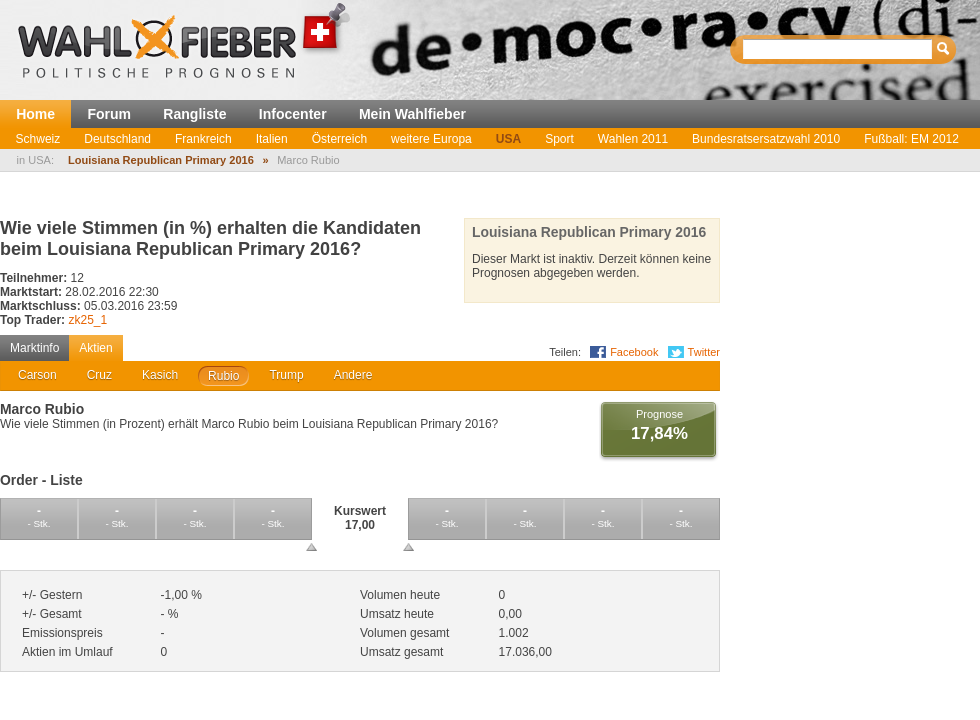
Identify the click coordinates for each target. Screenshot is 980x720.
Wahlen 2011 (633, 139)
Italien (272, 139)
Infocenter (293, 114)
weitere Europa (431, 139)
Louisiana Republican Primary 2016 (161, 160)
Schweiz (38, 139)
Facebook (634, 352)
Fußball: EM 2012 (911, 139)
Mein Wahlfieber (412, 114)
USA (508, 139)
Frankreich (203, 139)
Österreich (339, 139)
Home (35, 114)
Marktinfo (34, 348)
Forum (109, 114)
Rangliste (194, 114)
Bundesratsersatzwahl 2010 (766, 139)
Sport (559, 139)
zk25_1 (87, 320)
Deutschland (117, 139)
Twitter (704, 352)
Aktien (95, 348)
